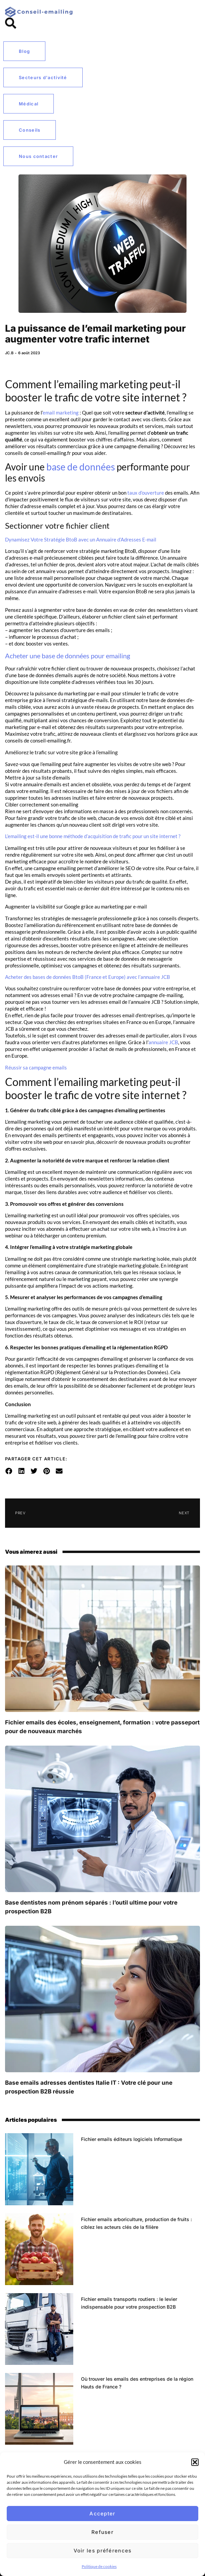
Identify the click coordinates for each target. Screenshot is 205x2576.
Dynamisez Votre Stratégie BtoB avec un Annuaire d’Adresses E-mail (80, 539)
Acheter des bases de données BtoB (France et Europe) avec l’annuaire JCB (87, 977)
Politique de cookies (99, 2566)
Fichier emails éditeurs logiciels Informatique (131, 2139)
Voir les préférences (103, 2550)
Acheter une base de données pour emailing (67, 656)
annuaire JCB (163, 1042)
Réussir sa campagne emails (36, 1067)
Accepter (102, 2513)
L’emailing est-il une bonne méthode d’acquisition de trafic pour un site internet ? (92, 836)
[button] (195, 2462)
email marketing (61, 412)
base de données (80, 466)
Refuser (102, 2532)
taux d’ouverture (145, 493)
